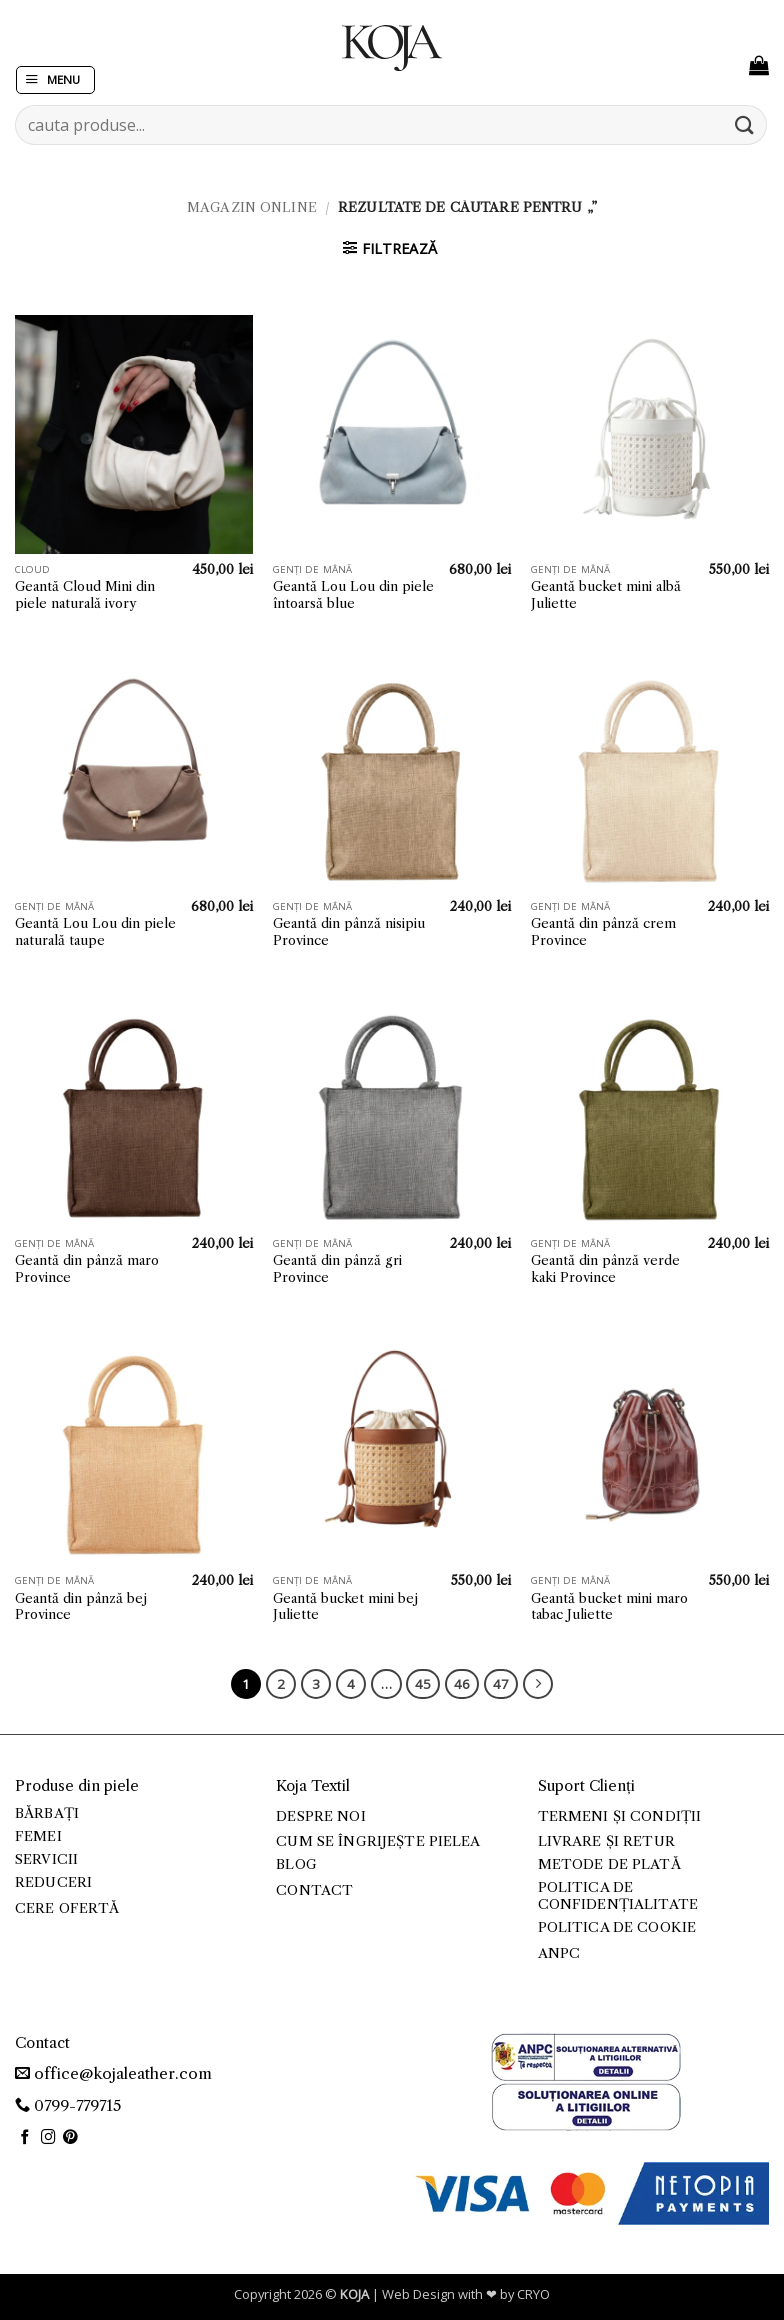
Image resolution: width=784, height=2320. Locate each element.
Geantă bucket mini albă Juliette (606, 594)
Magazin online (252, 207)
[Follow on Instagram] (48, 2138)
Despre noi (320, 1816)
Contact (314, 1890)
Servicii (46, 1859)
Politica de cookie (617, 1927)
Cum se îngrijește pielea (378, 1841)
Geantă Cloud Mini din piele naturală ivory (85, 594)
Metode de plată (609, 1864)
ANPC (559, 1953)
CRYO (533, 2294)
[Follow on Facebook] (25, 2138)
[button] (55, 80)
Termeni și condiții (620, 1816)
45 (423, 1684)
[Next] (538, 1684)
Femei (38, 1836)
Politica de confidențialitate (618, 1895)
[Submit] (745, 124)
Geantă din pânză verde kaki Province (605, 1268)
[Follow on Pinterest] (70, 2138)
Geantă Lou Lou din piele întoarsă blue (353, 594)
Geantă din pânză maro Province (87, 1268)
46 (462, 1684)
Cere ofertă (67, 1908)
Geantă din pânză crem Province (603, 931)
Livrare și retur (606, 1841)
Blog (296, 1864)
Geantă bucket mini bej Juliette (345, 1606)
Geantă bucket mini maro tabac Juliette (609, 1606)
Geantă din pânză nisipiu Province (349, 931)
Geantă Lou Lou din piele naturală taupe (95, 931)
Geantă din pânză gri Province (337, 1268)
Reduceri (53, 1882)
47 (501, 1684)
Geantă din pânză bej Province (81, 1606)
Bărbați (47, 1813)
